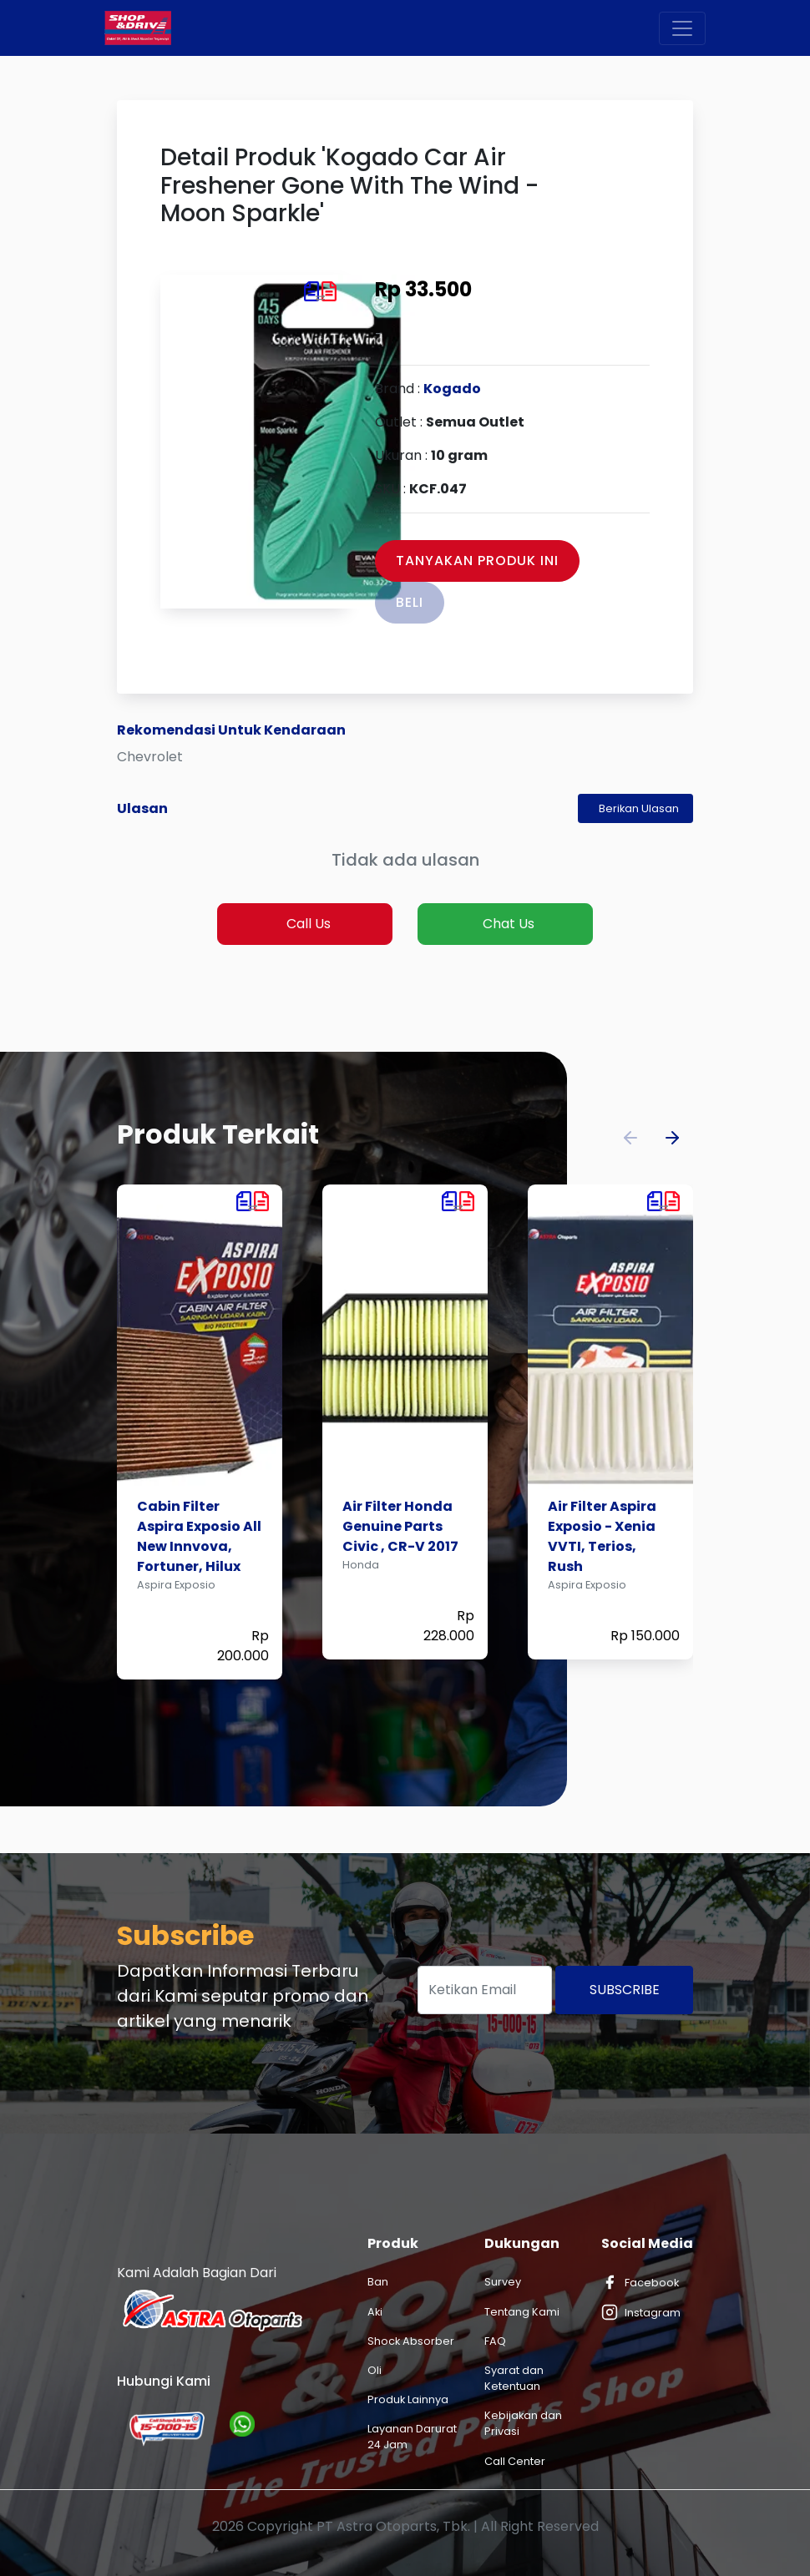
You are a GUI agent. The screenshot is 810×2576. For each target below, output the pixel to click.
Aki (374, 2312)
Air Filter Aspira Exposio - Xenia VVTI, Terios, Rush (602, 1536)
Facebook (640, 2282)
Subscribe (625, 1989)
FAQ (495, 2341)
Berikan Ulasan (639, 808)
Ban (377, 2282)
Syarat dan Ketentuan (514, 2378)
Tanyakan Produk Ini (477, 560)
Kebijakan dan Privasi (523, 2423)
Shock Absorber (410, 2341)
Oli (374, 2370)
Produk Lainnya (407, 2399)
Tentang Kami (521, 2312)
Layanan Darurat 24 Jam (412, 2437)
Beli (409, 602)
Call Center (514, 2461)
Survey (502, 2282)
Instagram (641, 2312)
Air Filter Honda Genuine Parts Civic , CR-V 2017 (400, 1526)
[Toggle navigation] (682, 28)
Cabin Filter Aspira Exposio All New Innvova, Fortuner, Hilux (199, 1536)
